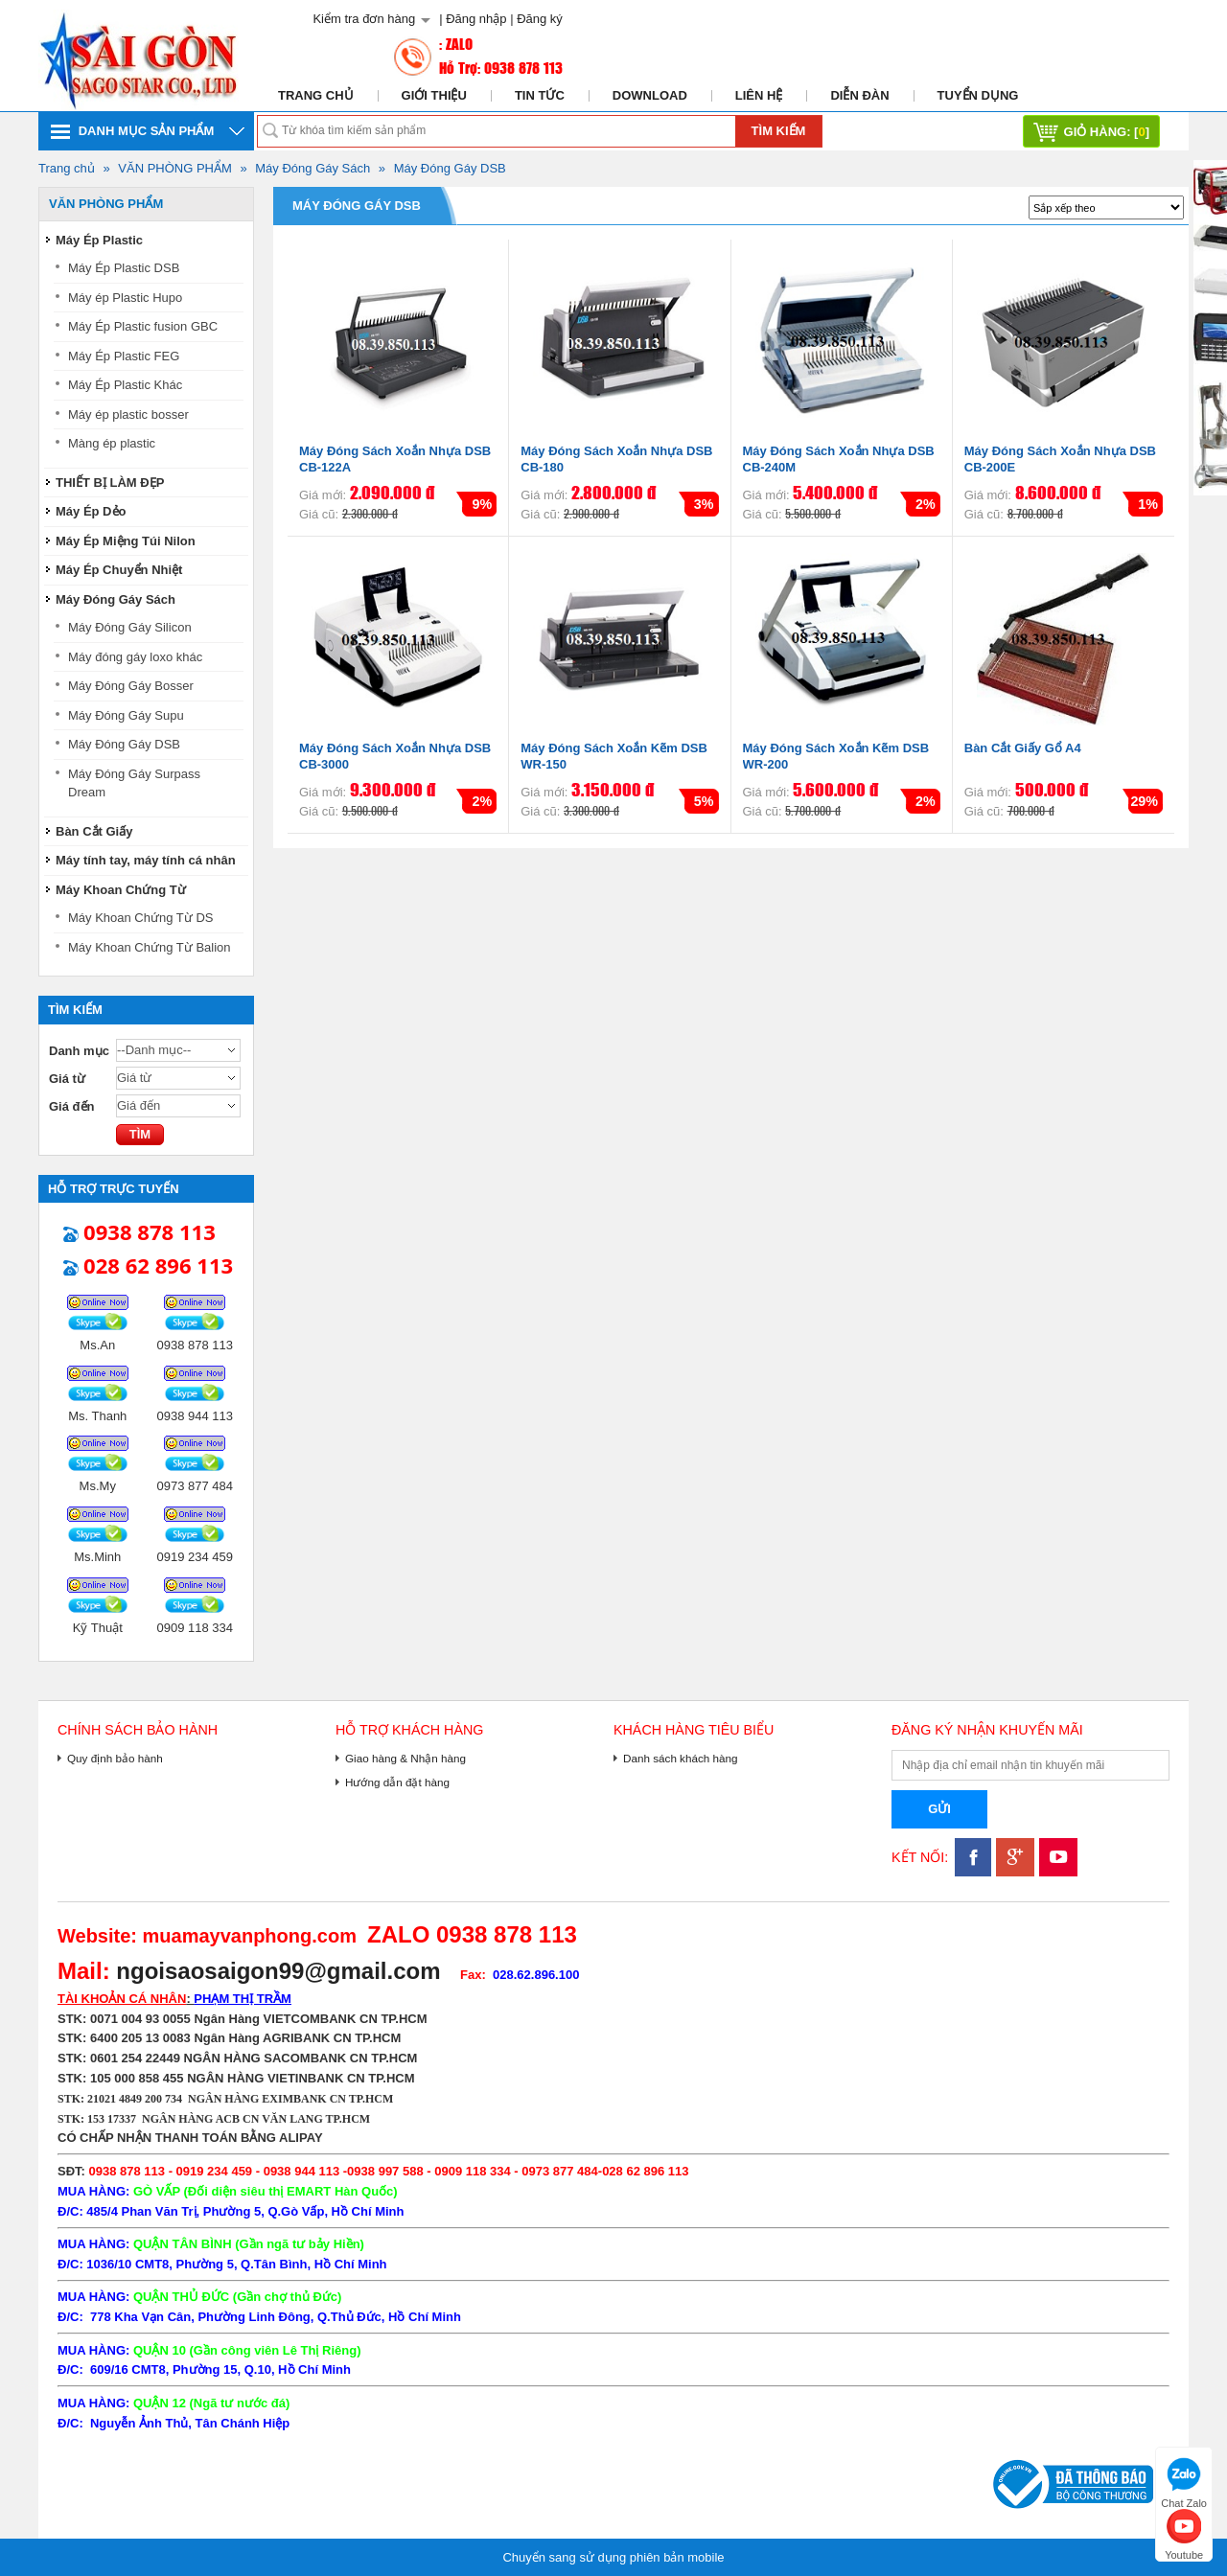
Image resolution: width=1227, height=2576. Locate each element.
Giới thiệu (434, 95)
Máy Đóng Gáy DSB (450, 168)
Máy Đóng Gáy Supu (126, 715)
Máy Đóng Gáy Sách (312, 168)
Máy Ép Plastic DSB (123, 268)
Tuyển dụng (978, 95)
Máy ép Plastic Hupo (125, 297)
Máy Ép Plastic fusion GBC (143, 326)
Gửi (939, 1809)
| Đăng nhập (472, 19)
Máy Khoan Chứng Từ (121, 890)
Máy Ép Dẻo (91, 511)
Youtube (1184, 2532)
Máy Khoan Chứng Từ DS (140, 917)
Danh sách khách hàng (680, 1758)
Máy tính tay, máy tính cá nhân (146, 860)
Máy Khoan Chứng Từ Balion (149, 947)
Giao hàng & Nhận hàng (405, 1758)
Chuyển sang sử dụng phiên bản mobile (613, 2557)
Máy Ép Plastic (99, 240)
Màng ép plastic (111, 443)
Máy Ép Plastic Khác (125, 385)
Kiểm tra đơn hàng (364, 19)
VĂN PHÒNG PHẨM (175, 168)
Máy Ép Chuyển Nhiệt (119, 570)
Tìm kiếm (779, 131)
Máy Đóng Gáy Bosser (131, 685)
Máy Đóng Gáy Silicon (130, 627)
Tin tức (540, 95)
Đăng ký (540, 19)
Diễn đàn (859, 95)
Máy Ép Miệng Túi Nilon (126, 541)
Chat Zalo (1184, 2480)
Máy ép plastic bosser (128, 414)
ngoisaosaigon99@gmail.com (278, 1971)
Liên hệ (759, 95)
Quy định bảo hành (115, 1758)
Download (650, 95)
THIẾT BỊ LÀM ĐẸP (110, 482)
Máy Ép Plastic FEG (123, 356)
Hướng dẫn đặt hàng (397, 1782)
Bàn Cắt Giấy (94, 831)
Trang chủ (316, 95)
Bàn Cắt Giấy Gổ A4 (1022, 748)
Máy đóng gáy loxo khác (135, 657)
